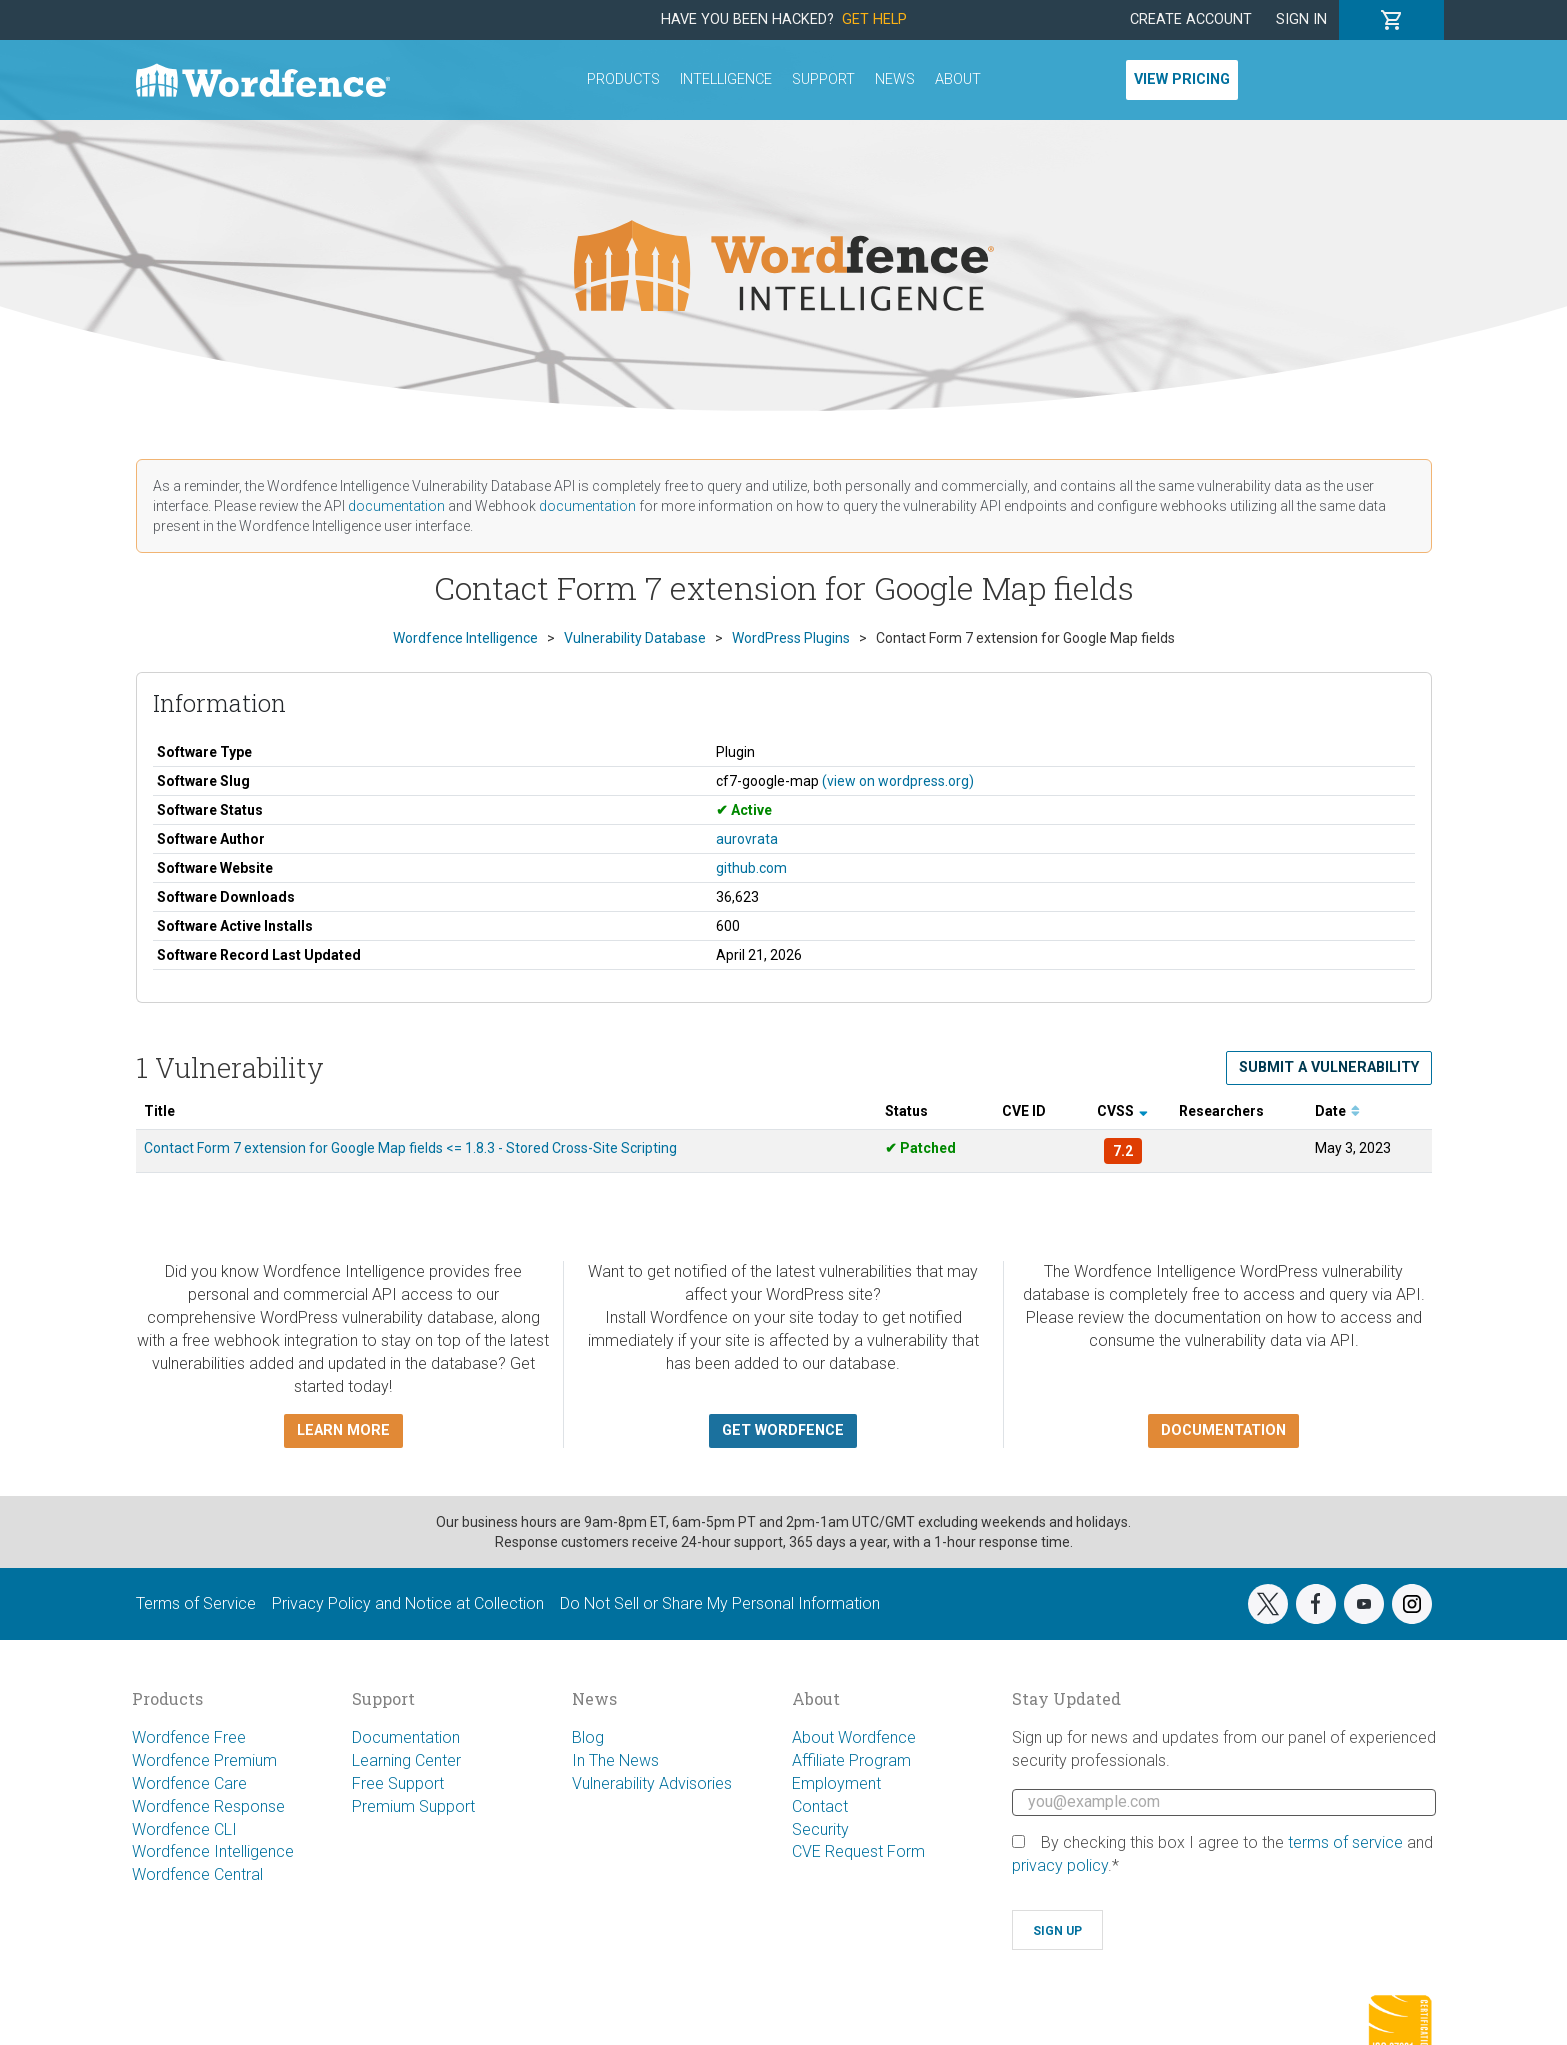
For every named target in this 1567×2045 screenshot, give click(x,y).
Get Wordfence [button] (783, 1430)
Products (623, 79)
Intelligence (726, 79)
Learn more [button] (343, 1430)
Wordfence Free (189, 1737)
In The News (615, 1760)
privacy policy (1060, 1865)
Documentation (406, 1737)
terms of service (1345, 1842)
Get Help (874, 19)
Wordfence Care (189, 1783)
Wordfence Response (208, 1806)
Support (823, 79)
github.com (751, 868)
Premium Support (413, 1806)
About (958, 79)
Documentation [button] (1223, 1430)
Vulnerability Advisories (652, 1783)
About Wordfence (854, 1737)
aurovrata (747, 839)
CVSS (1122, 1111)
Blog (588, 1737)
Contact (820, 1806)
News (895, 79)
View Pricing (1182, 79)
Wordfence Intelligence (213, 1851)
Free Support (398, 1783)
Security (820, 1829)
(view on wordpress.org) (898, 781)
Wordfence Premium (204, 1760)
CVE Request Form (858, 1851)
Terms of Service (196, 1603)
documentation (396, 506)
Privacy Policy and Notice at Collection (408, 1603)
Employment (836, 1783)
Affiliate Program (851, 1760)
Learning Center (406, 1760)
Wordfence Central (197, 1874)
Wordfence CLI (184, 1829)
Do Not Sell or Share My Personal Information (720, 1603)
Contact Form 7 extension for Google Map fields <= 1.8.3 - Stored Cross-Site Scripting (410, 1148)
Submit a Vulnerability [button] (1329, 1067)
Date (1337, 1111)
